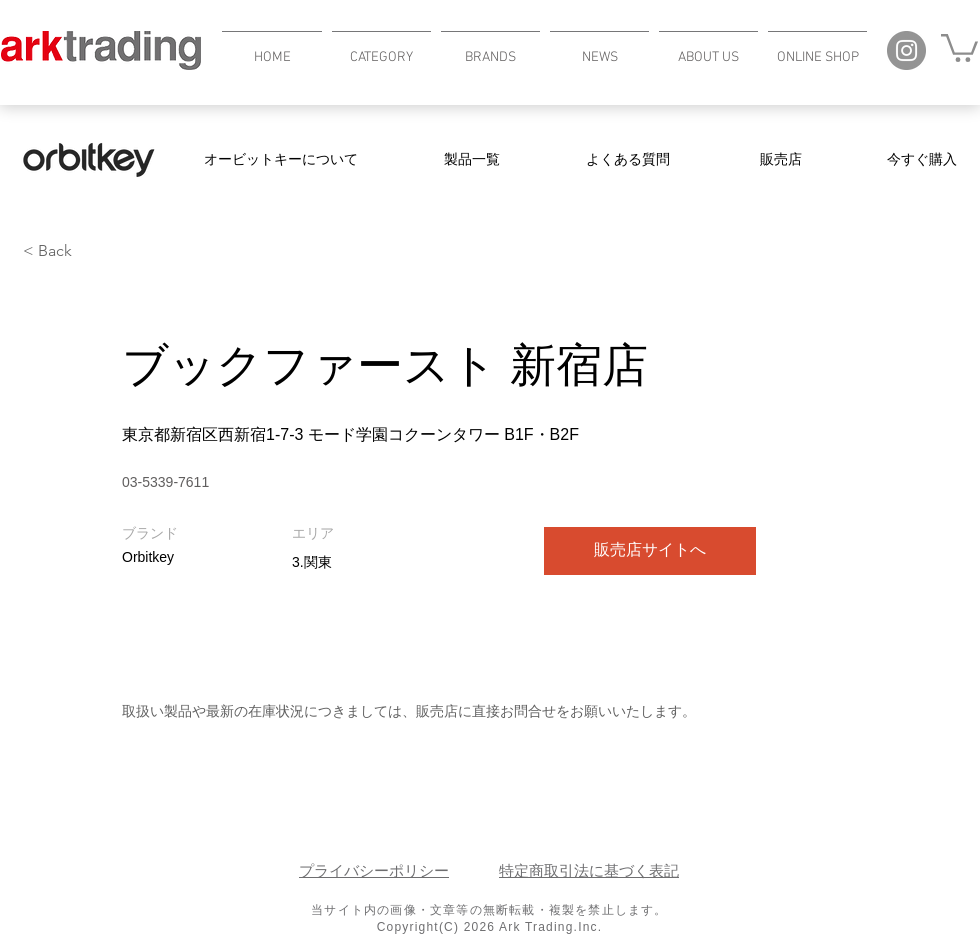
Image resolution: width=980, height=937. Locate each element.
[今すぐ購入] (922, 159)
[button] (381, 48)
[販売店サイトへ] (650, 551)
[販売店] (781, 159)
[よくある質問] (628, 159)
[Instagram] (906, 50)
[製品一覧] (472, 159)
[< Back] (94, 251)
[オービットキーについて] (281, 159)
